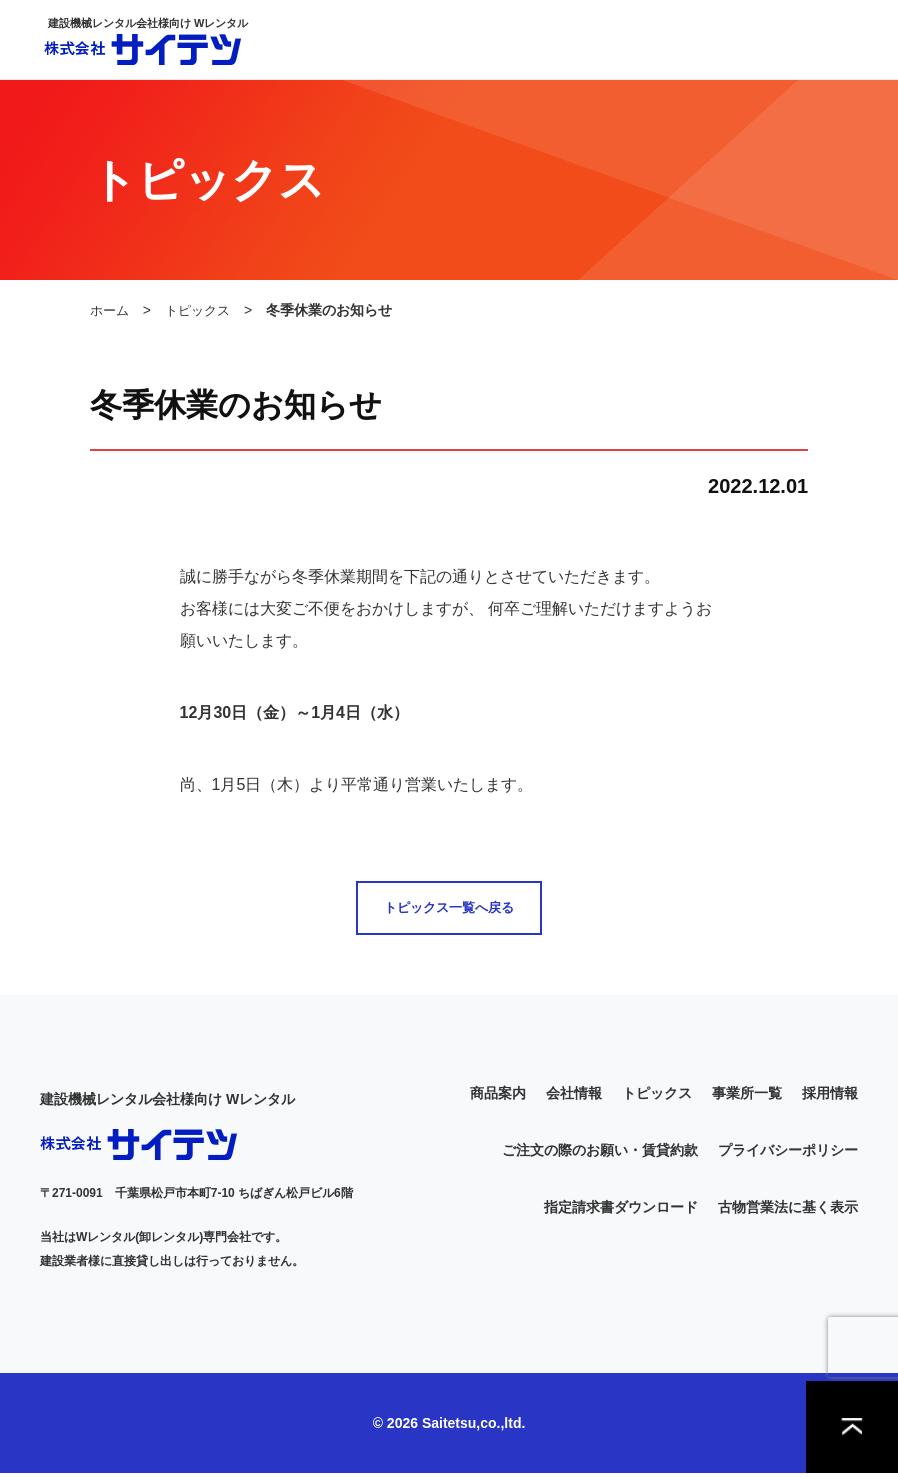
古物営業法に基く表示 (788, 1211)
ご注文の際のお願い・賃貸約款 (600, 1154)
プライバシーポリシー (788, 1154)
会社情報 (574, 1097)
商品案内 (498, 1097)
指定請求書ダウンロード (621, 1211)
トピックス (203, 310)
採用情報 (830, 1097)
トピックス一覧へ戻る (449, 910)
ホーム (111, 310)
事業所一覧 (747, 1097)
